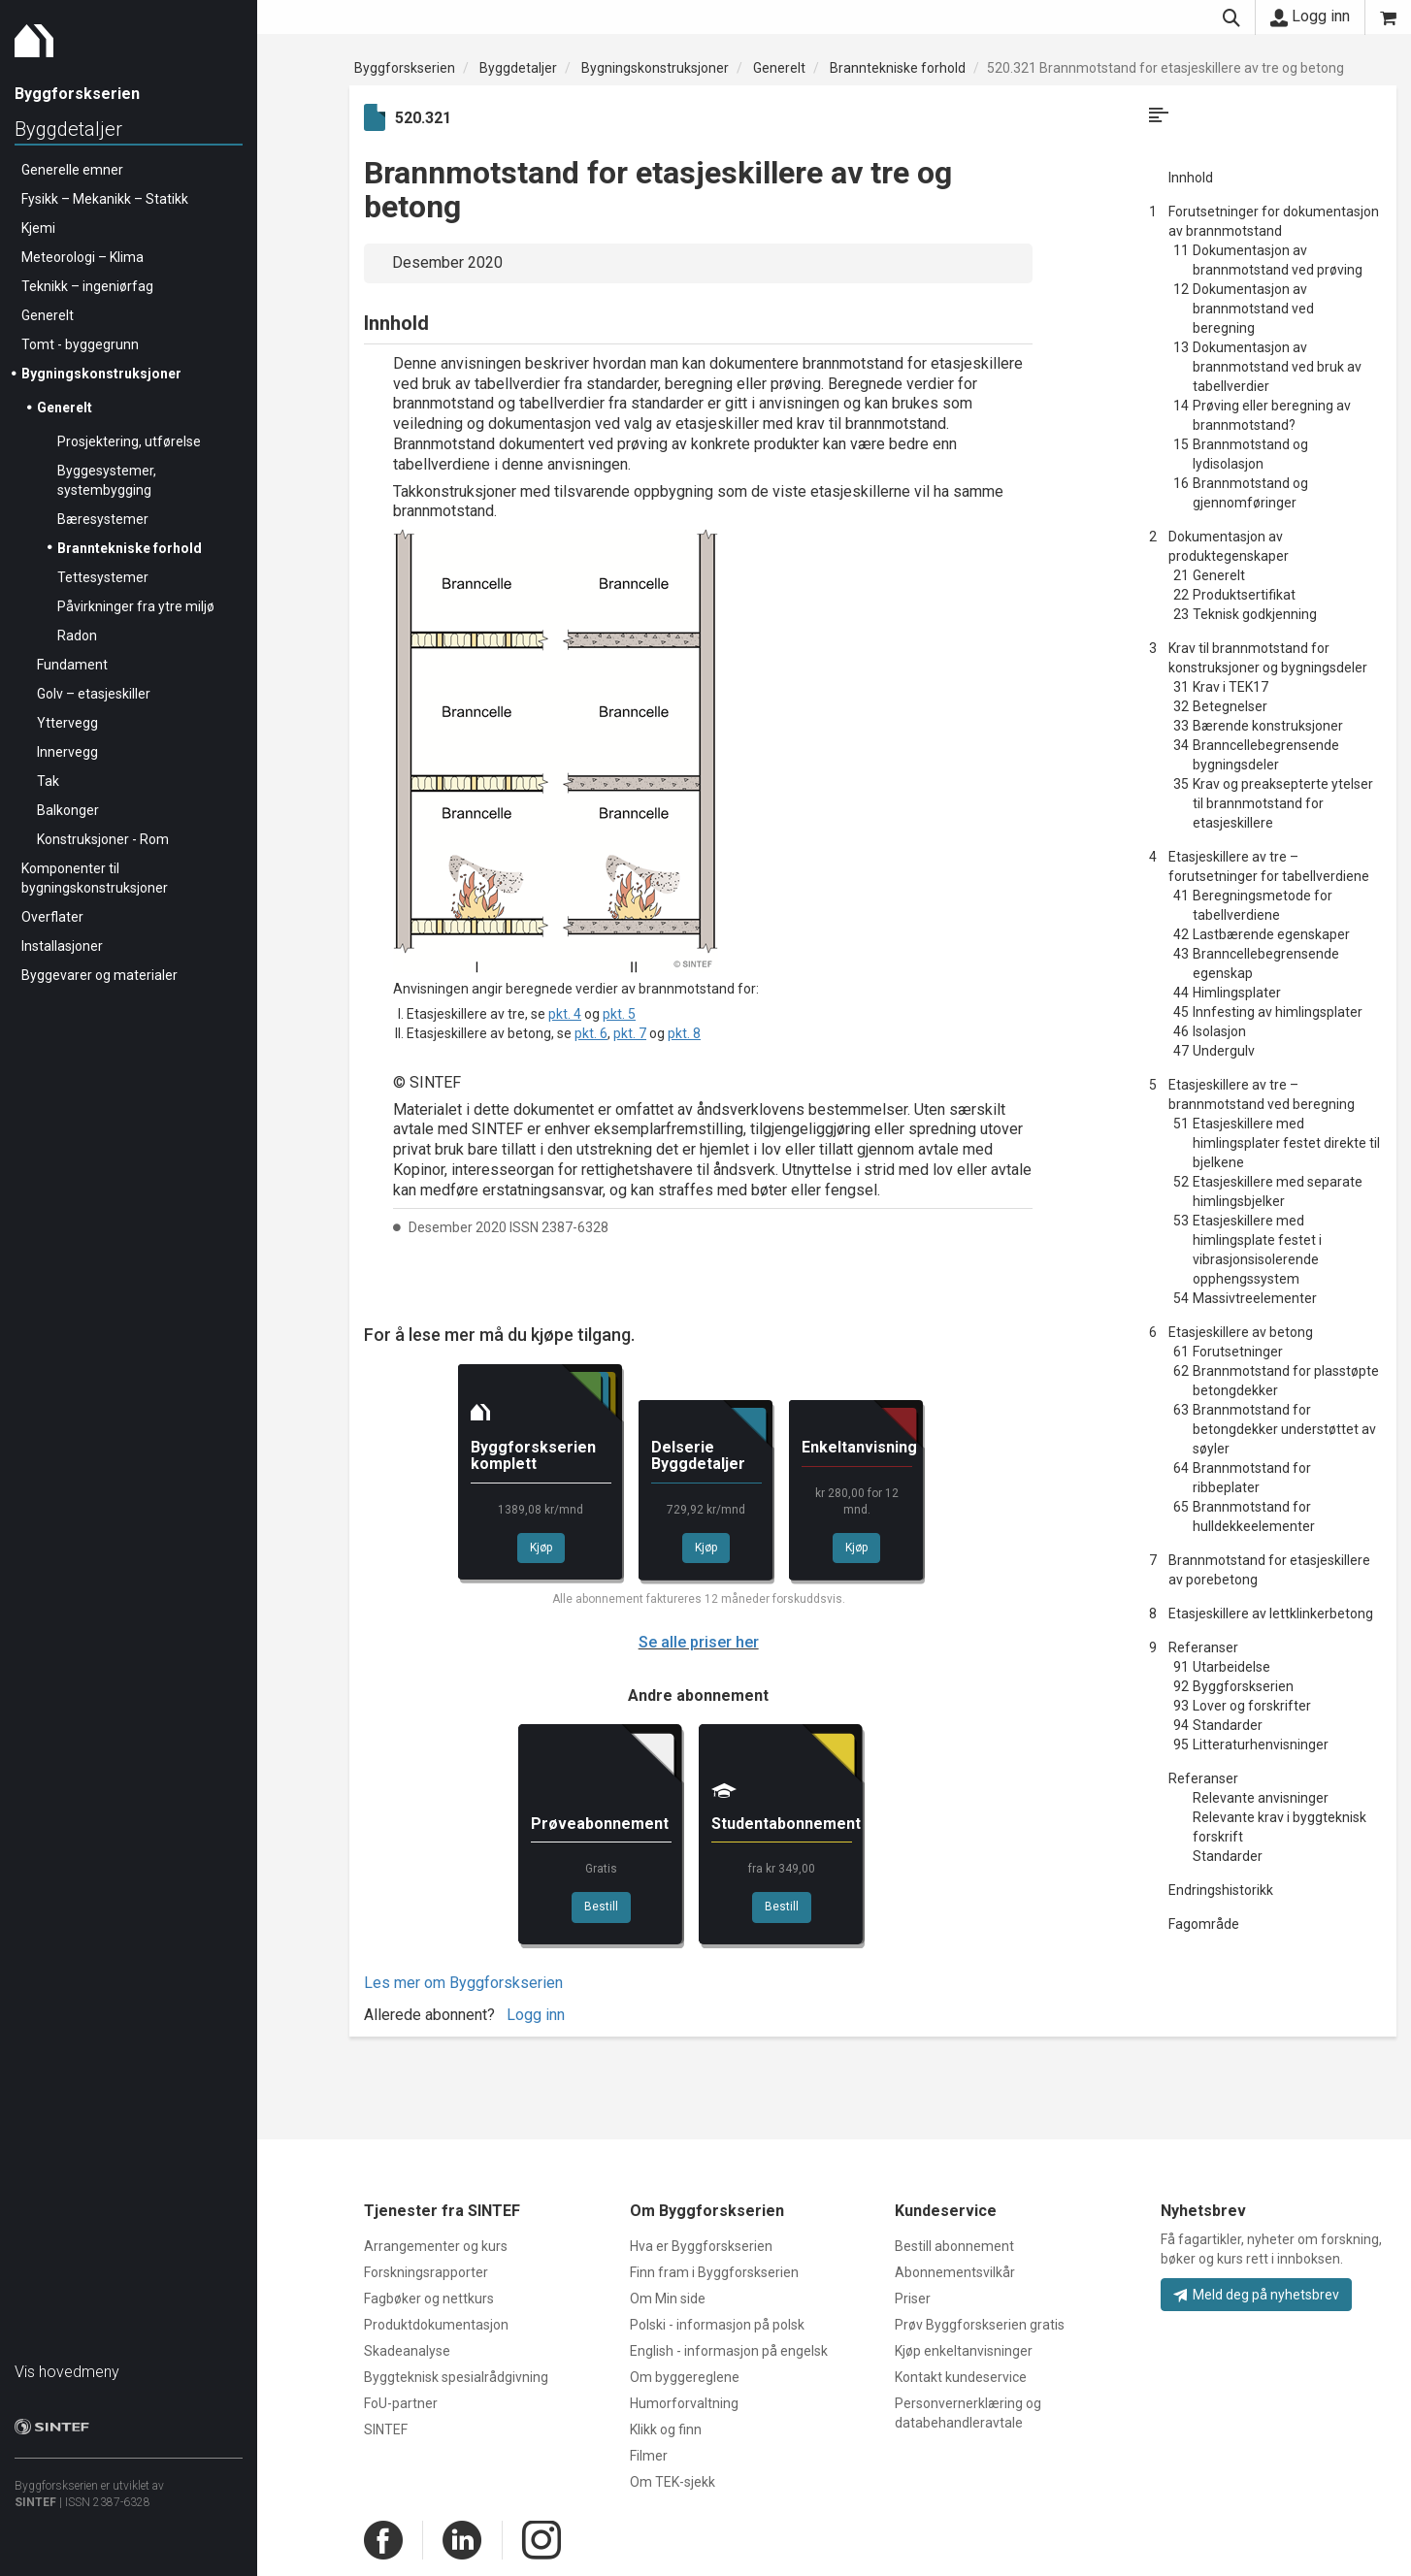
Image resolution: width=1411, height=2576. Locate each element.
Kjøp (541, 1547)
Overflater (52, 917)
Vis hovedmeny (67, 2372)
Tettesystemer (102, 577)
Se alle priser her (699, 1642)
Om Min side (668, 2298)
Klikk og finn (666, 2429)
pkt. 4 (564, 1014)
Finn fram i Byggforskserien (714, 2272)
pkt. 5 (619, 1014)
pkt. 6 (590, 1033)
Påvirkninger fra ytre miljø (135, 606)
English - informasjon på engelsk (729, 2351)
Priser (913, 2298)
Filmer (649, 2455)
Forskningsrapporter (426, 2272)
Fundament (72, 664)
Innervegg (67, 752)
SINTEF (35, 2502)
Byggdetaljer (68, 129)
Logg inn (1310, 16)
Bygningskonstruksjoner (101, 373)
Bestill (601, 1906)
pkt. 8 (684, 1033)
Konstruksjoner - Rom (103, 839)
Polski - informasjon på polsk (717, 2324)
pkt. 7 (629, 1033)
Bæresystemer (102, 519)
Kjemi (38, 228)
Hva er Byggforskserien (701, 2246)
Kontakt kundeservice (961, 2377)
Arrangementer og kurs (436, 2246)
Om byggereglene (684, 2377)
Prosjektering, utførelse (129, 441)
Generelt (47, 315)
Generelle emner (72, 170)
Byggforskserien (404, 68)
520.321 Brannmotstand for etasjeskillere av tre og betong (1165, 68)
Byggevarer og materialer (99, 975)
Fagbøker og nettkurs (429, 2298)
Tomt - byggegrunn (80, 344)
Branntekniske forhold (129, 548)
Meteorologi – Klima (82, 257)
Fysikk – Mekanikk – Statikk (104, 199)
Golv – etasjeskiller (93, 693)
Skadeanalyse (407, 2351)
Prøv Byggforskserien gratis (980, 2324)
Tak (48, 781)
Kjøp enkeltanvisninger (964, 2351)
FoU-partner (401, 2403)
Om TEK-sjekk (672, 2482)
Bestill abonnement (954, 2246)
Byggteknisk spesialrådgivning (456, 2377)
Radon (77, 635)
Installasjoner (62, 946)
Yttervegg (67, 723)
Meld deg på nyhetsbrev (1256, 2294)
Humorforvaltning (684, 2403)
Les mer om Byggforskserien (463, 1982)
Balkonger (68, 810)
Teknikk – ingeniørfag (87, 286)
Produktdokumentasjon (436, 2324)
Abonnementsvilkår (955, 2272)
